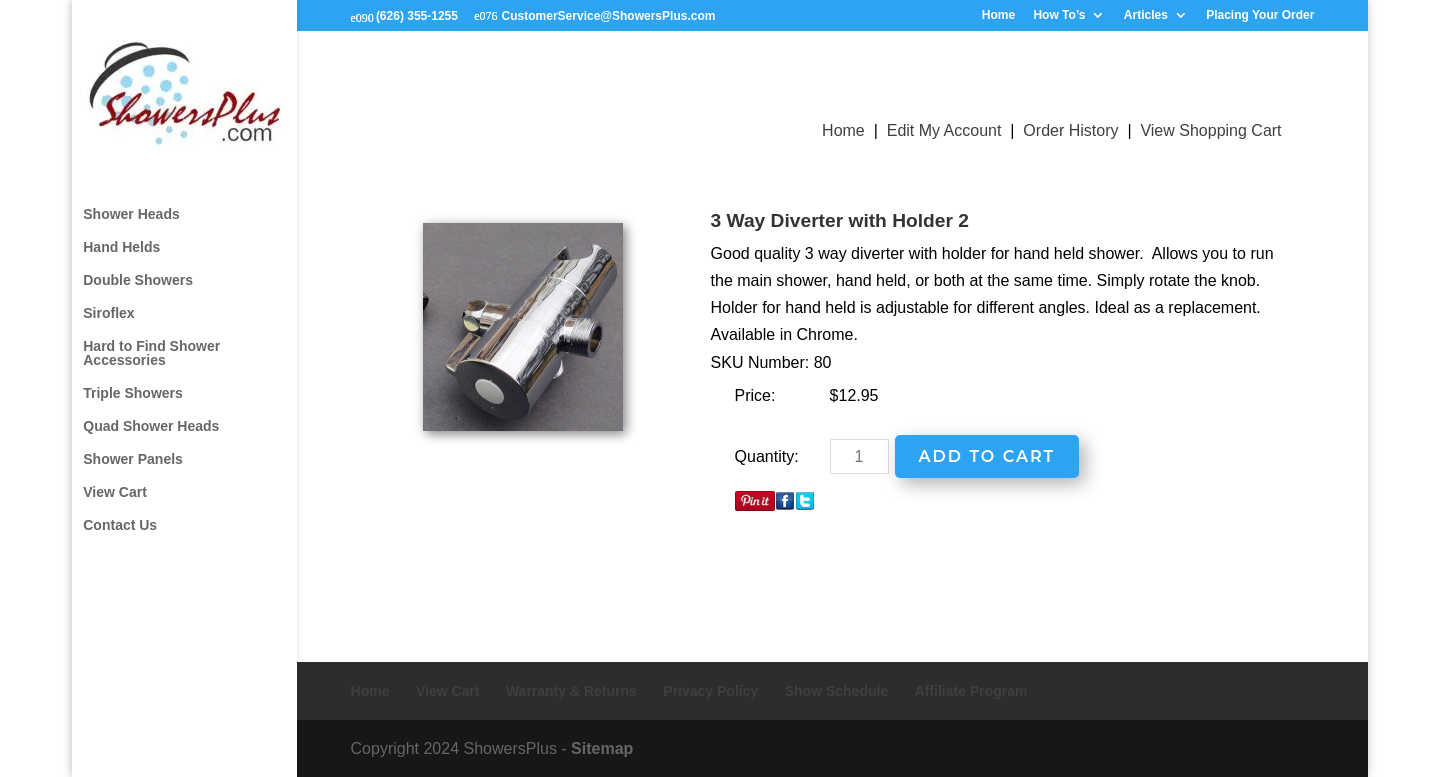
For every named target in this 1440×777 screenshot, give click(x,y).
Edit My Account (944, 130)
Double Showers (138, 262)
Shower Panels (133, 441)
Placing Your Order (1260, 15)
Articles (1146, 15)
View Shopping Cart (1210, 130)
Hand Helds (121, 229)
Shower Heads (131, 196)
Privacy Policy (710, 691)
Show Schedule (836, 691)
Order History (1070, 130)
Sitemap (602, 748)
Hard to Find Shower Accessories (151, 335)
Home (998, 15)
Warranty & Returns (571, 691)
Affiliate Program (971, 691)
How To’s (1059, 15)
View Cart (115, 474)
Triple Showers (133, 375)
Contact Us (120, 507)
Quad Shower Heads (151, 408)
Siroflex (108, 295)
